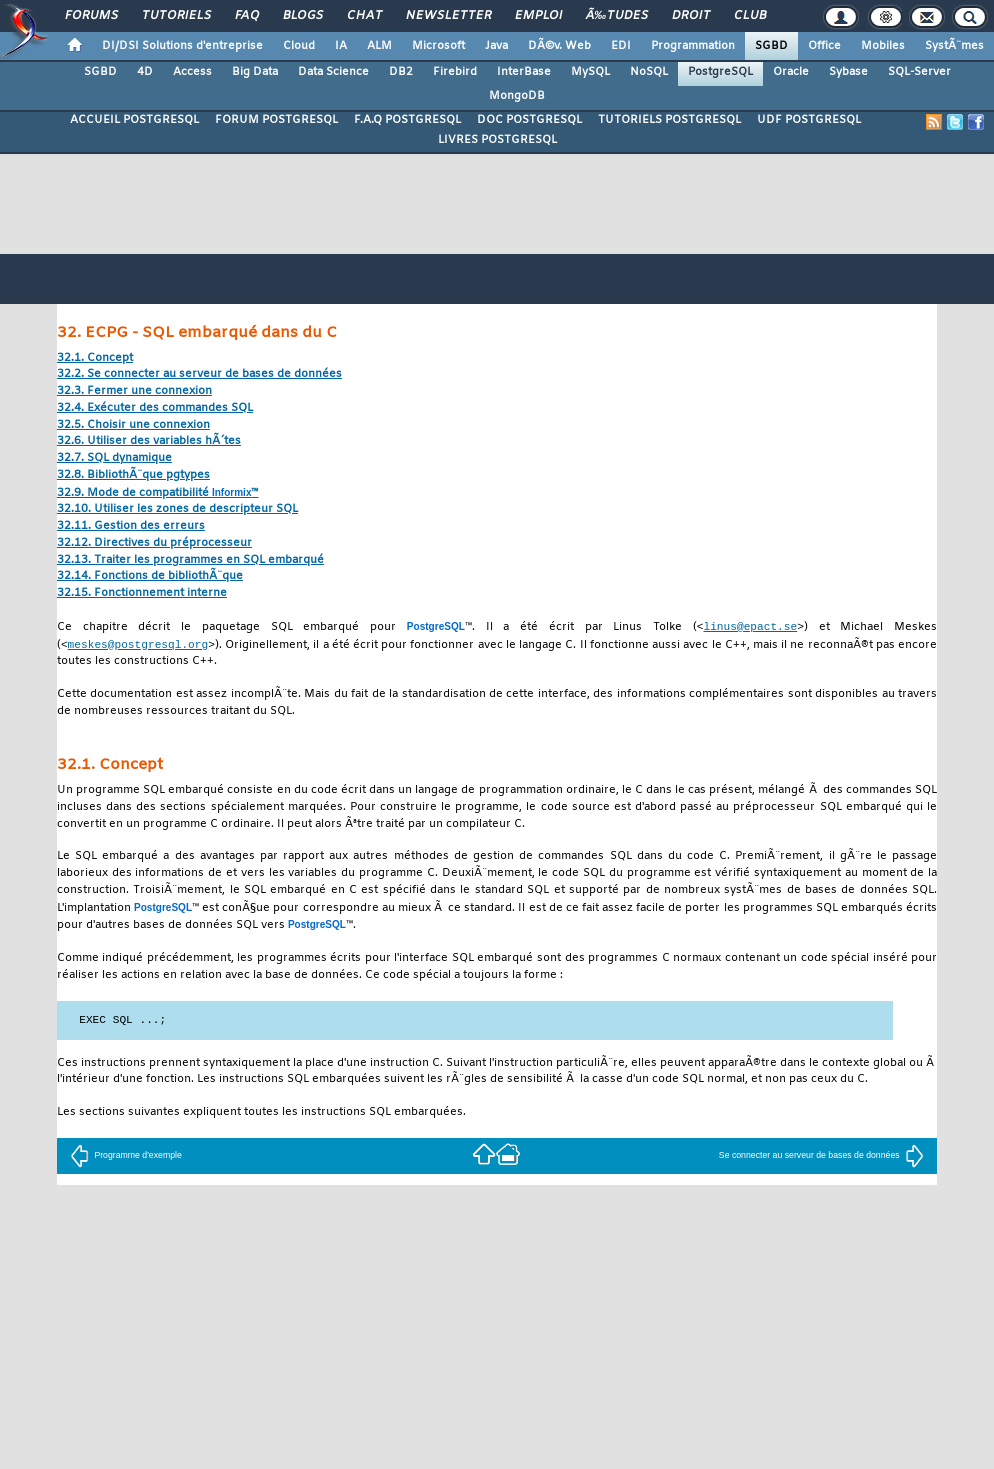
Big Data (255, 72)
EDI (621, 46)
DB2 (401, 72)
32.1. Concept (95, 358)
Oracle (791, 72)
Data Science (333, 72)
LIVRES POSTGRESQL (497, 140)
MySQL (590, 72)
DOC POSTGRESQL (529, 120)
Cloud (299, 46)
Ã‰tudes (617, 16)
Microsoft (438, 46)
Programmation (693, 46)
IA (341, 46)
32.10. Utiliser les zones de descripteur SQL (177, 509)
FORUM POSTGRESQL (276, 120)
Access (192, 72)
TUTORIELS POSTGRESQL (669, 120)
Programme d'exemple (125, 1157)
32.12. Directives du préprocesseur (154, 543)
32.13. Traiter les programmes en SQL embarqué (190, 560)
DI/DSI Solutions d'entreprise (182, 46)
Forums (91, 16)
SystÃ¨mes (954, 46)
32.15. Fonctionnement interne (142, 593)
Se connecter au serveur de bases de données (821, 1157)
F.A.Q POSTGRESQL (407, 120)
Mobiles (883, 46)
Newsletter (448, 16)
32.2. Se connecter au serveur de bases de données (199, 374)
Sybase (848, 72)
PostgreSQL (720, 72)
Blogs (303, 16)
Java (496, 46)
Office (824, 46)
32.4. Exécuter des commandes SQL (155, 408)
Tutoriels (176, 16)
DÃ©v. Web (559, 46)
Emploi (538, 16)
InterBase (524, 72)
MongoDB (517, 96)
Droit (691, 16)
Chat (364, 16)
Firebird (455, 72)
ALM (379, 46)
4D (145, 72)
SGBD (771, 46)
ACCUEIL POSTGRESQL (134, 120)
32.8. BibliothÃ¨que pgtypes (133, 475)
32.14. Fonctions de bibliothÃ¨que (150, 576)
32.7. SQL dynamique (114, 458)
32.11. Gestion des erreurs (131, 526)
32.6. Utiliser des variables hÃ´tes (149, 441)
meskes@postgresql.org (138, 645)
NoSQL (649, 72)
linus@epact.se (750, 626)
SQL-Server (919, 72)
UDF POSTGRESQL (809, 120)
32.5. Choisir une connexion (133, 425)
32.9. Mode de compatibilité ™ (158, 493)
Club (750, 16)
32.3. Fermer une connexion (134, 391)
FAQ (247, 16)
